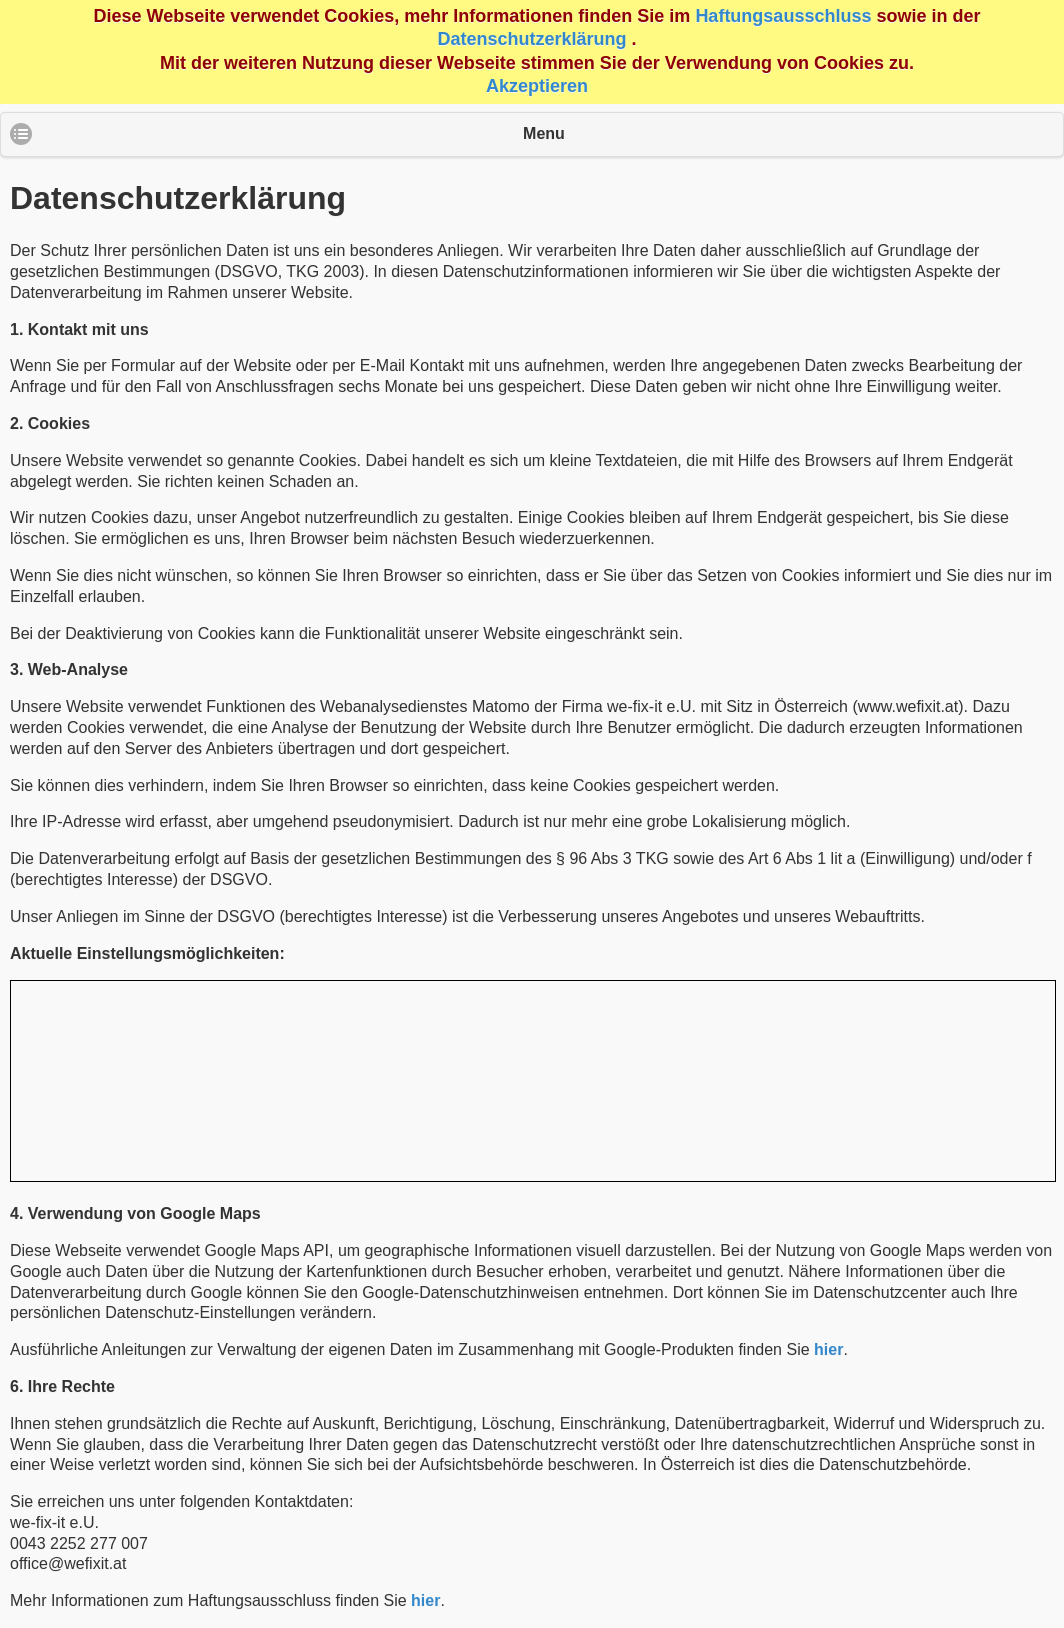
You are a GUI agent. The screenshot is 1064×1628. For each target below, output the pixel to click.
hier (828, 1349)
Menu (544, 133)
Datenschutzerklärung (531, 39)
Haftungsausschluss (783, 16)
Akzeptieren (537, 86)
